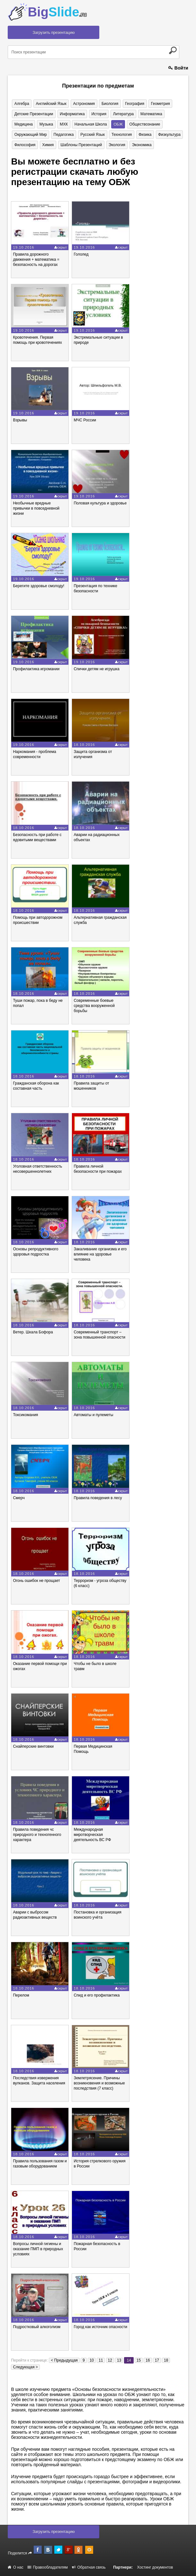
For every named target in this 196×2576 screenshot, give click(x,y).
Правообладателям (48, 2567)
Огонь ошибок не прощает (36, 1581)
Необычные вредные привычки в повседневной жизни (36, 508)
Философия (24, 145)
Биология (109, 103)
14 (129, 2360)
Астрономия (83, 103)
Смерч (18, 1498)
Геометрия (158, 103)
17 (157, 2360)
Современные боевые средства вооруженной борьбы (94, 1005)
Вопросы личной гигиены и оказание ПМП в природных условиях (38, 2249)
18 (166, 2360)
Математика (150, 114)
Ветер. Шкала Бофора (33, 1332)
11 (101, 2360)
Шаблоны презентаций (80, 145)
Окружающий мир (30, 134)
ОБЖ (116, 124)
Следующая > (25, 2367)
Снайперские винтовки (33, 1746)
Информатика (72, 114)
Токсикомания (25, 1415)
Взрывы (20, 420)
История (98, 114)
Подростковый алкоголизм (36, 2327)
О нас (15, 2567)
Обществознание (143, 124)
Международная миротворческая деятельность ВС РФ (92, 1834)
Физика (144, 134)
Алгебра (21, 103)
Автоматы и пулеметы (93, 1415)
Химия (47, 145)
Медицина (23, 124)
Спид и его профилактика (97, 1995)
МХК (63, 124)
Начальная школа (90, 124)
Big (57, 12)
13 (119, 2360)
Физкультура (168, 134)
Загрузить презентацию (53, 32)
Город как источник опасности (100, 2327)
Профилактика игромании (36, 669)
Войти (178, 68)
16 (148, 2360)
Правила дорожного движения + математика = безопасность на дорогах (36, 259)
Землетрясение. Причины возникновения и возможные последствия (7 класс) (99, 2083)
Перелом (21, 1995)
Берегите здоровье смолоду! (38, 586)
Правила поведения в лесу (98, 1498)
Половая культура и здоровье (100, 503)
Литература (122, 114)
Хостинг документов (155, 2567)
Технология (121, 134)
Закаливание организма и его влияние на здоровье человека (100, 1254)
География (133, 103)
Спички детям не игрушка (96, 669)
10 (92, 2360)
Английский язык (50, 103)
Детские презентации (33, 114)
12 (110, 2360)
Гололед (81, 254)
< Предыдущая (64, 2360)
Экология (116, 145)
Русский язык (92, 134)
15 (139, 2360)
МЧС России (85, 420)
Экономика (140, 145)
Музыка (46, 124)
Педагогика (63, 134)
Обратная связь (89, 2567)
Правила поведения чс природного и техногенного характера (37, 1834)
